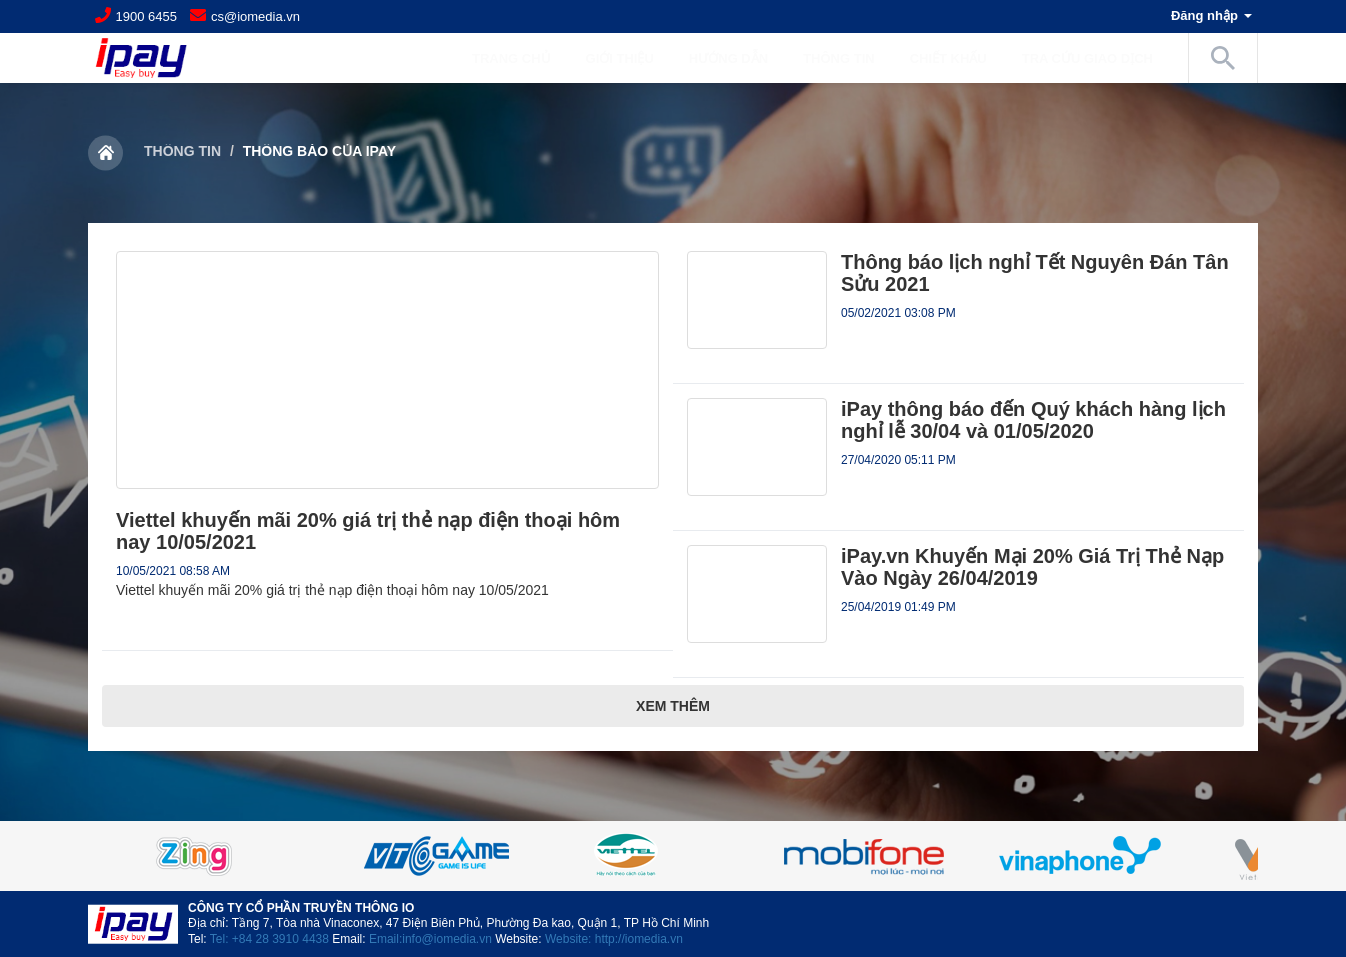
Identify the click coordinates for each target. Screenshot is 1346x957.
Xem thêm (673, 706)
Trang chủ (511, 58)
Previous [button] (138, 856)
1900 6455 (146, 16)
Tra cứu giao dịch (1087, 58)
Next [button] (1208, 856)
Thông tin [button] (849, 58)
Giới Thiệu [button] (630, 58)
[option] (673, 856)
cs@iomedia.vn (255, 16)
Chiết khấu (948, 58)
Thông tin (182, 151)
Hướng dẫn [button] (738, 58)
